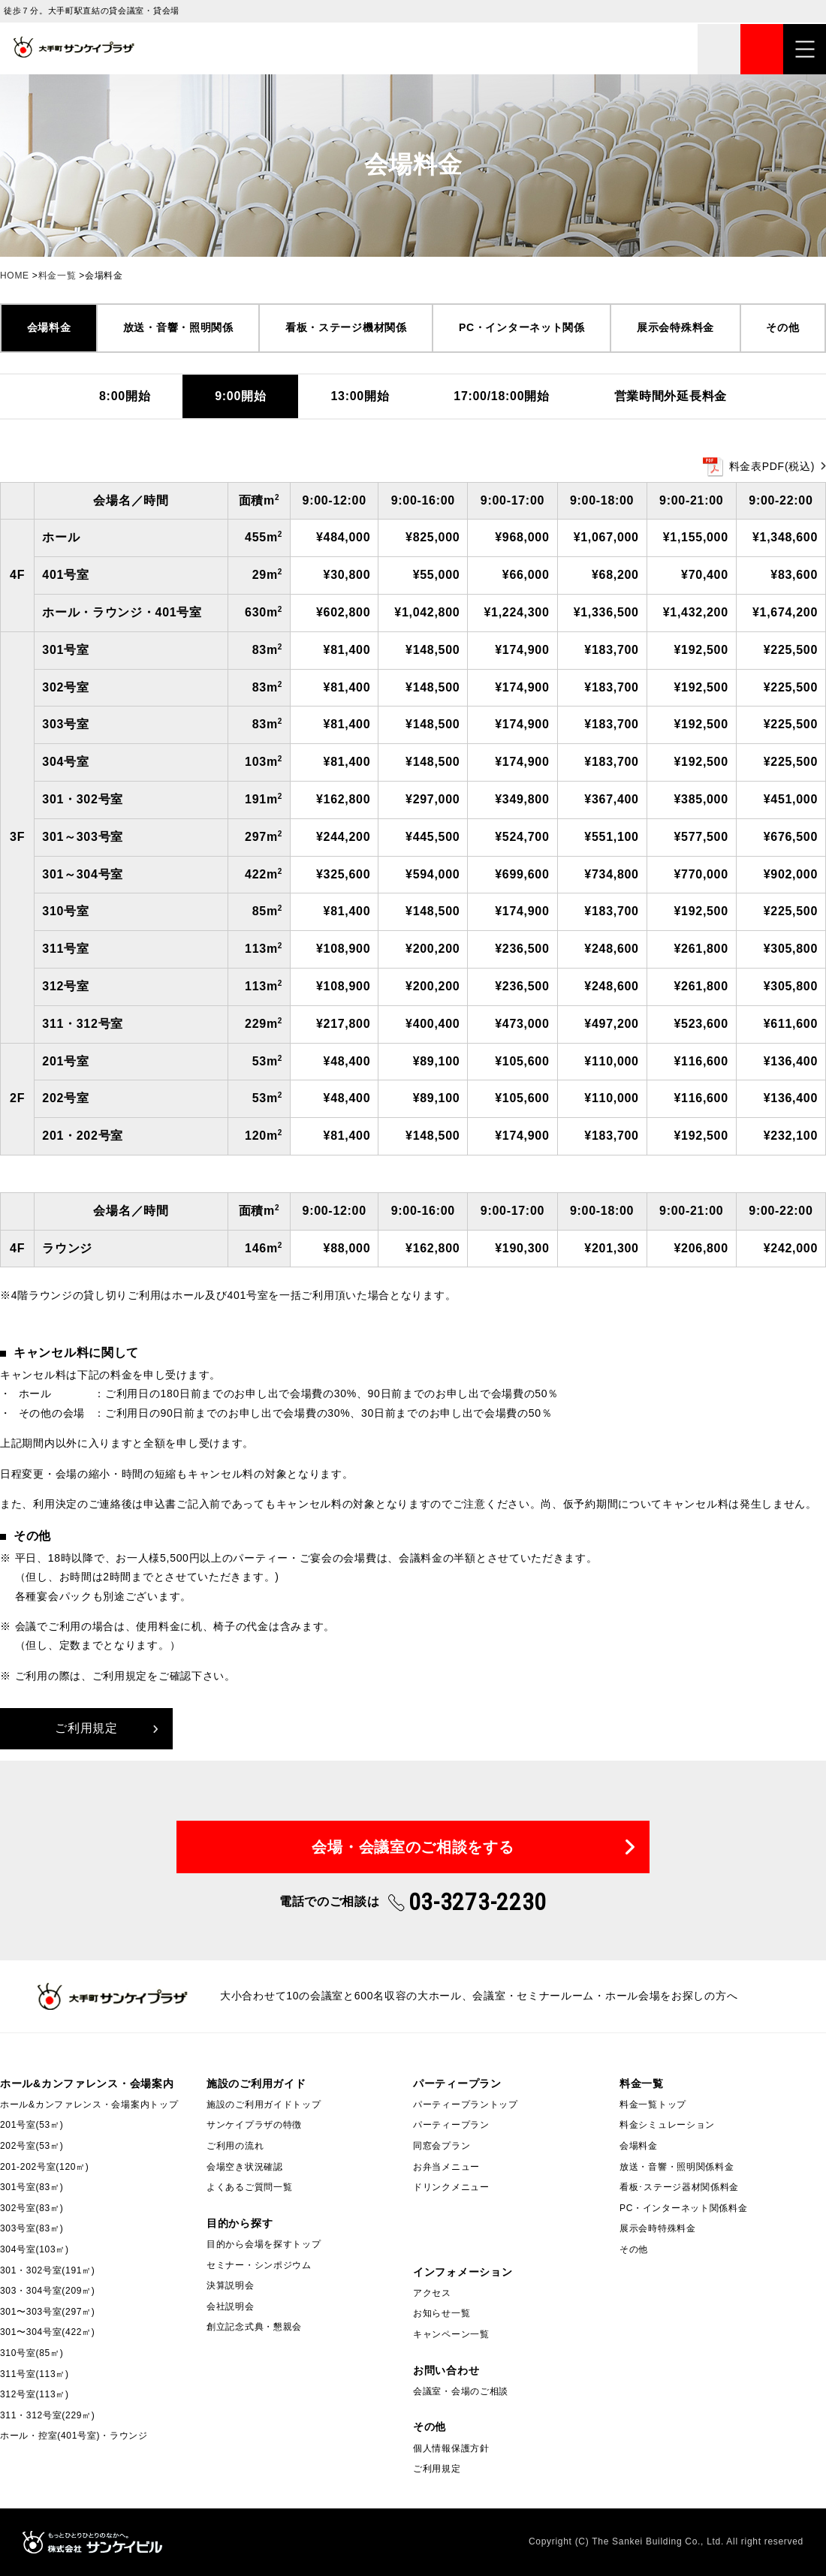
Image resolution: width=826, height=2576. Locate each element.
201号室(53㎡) (31, 2125)
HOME (14, 275)
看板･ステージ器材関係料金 (679, 2187)
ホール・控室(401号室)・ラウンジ (74, 2435)
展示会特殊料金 (675, 327)
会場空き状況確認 (244, 2167)
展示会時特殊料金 (658, 2228)
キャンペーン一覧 (451, 2334)
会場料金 (49, 327)
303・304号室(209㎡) (47, 2290)
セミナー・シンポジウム (259, 2265)
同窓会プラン (441, 2146)
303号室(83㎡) (31, 2228)
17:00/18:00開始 (501, 396)
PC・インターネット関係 (522, 327)
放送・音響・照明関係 (178, 327)
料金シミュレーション (667, 2125)
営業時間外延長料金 (670, 396)
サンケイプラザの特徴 (254, 2125)
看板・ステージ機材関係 (346, 327)
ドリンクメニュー (451, 2187)
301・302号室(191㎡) (47, 2270)
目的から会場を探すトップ (263, 2244)
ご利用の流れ (235, 2146)
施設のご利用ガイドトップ (263, 2104)
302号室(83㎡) (31, 2208)
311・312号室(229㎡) (47, 2415)
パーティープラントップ (465, 2104)
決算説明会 (230, 2285)
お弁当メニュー (446, 2167)
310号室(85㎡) (31, 2353)
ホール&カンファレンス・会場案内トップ (89, 2104)
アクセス (432, 2293)
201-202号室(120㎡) (44, 2167)
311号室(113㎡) (34, 2374)
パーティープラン (451, 2125)
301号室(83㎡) (31, 2187)
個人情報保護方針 (451, 2448)
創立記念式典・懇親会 (254, 2326)
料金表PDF (772, 466)
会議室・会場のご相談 (460, 2391)
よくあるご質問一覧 (249, 2187)
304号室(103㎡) (34, 2249)
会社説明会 (230, 2306)
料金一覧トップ (653, 2104)
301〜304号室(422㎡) (47, 2332)
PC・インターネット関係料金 (683, 2208)
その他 (782, 327)
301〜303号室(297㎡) (47, 2311)
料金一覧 (57, 275)
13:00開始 (359, 396)
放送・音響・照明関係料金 (677, 2167)
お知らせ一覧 (441, 2313)
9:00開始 (240, 396)
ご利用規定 (86, 1728)
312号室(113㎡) (34, 2394)
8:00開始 (124, 396)
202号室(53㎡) (31, 2146)
